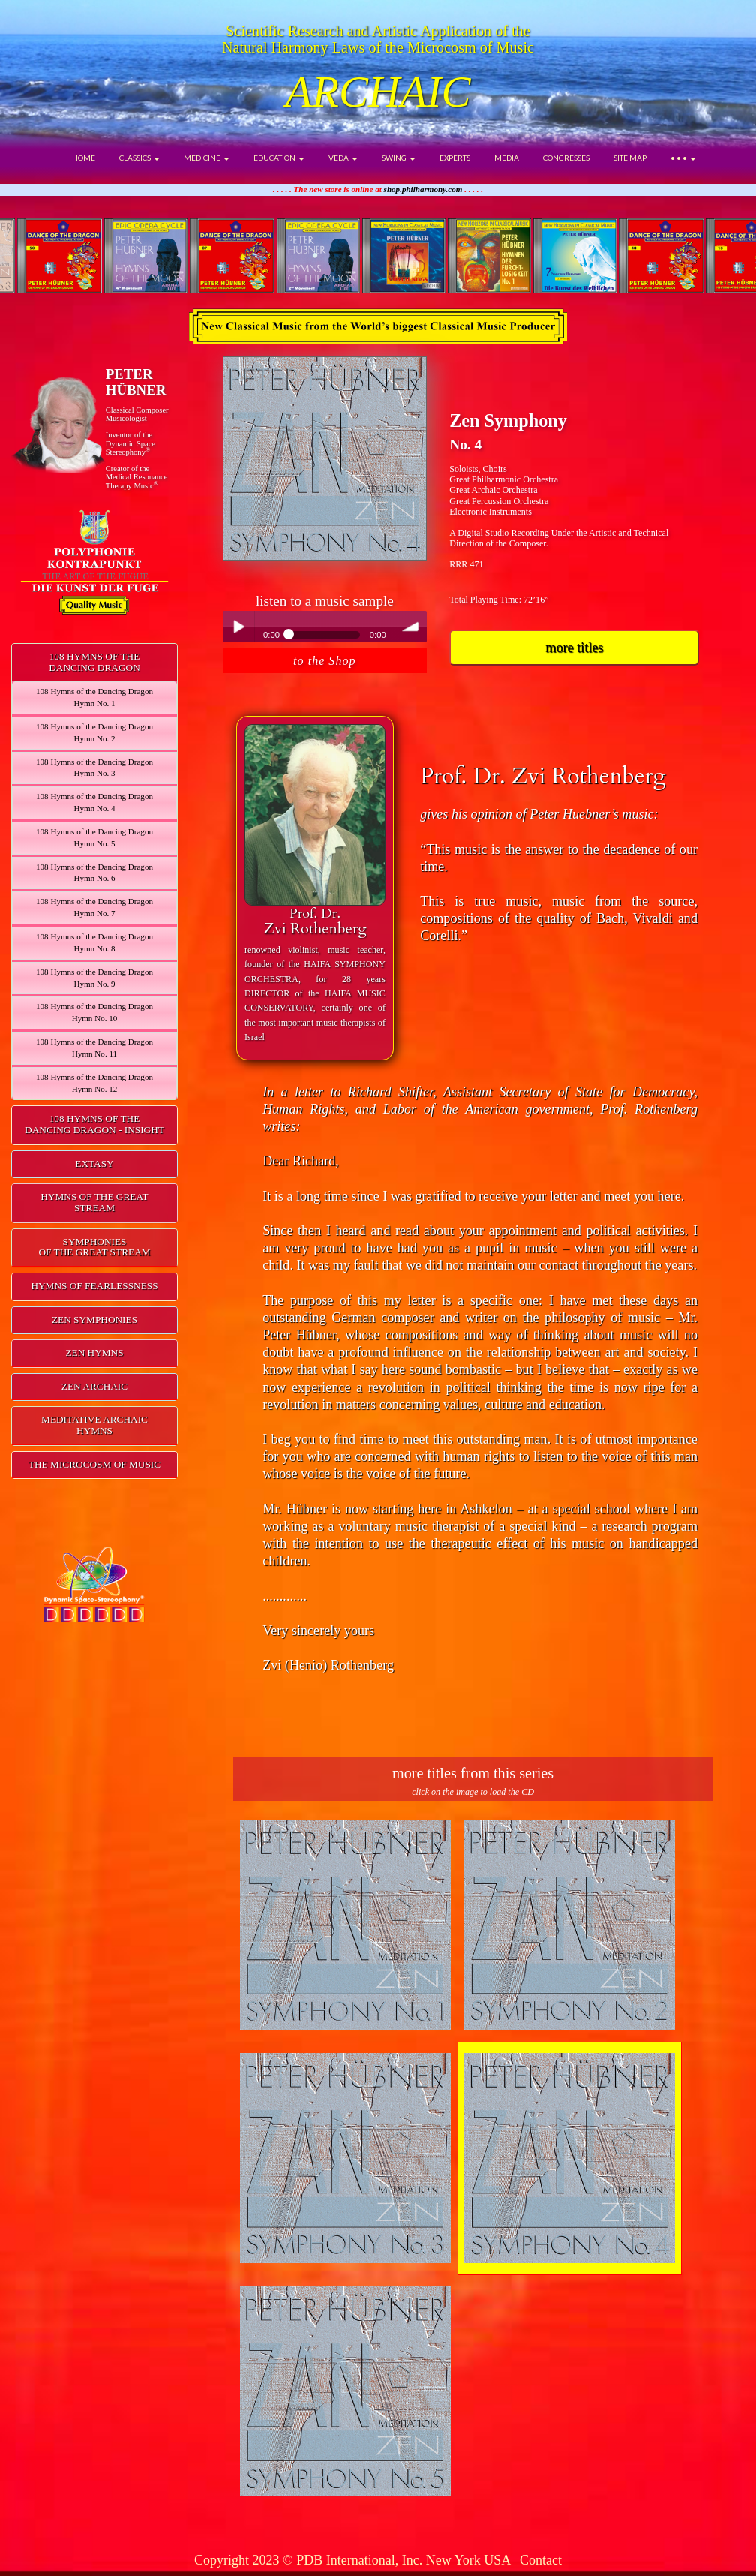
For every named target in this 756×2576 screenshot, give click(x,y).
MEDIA (506, 157)
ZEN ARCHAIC (95, 1386)
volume (411, 626)
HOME (83, 157)
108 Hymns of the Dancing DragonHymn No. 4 (94, 802)
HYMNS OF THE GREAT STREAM (94, 1202)
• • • (683, 157)
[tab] (94, 662)
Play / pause (238, 626)
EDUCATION (279, 157)
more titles (574, 647)
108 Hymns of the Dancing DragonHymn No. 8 (94, 942)
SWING (399, 157)
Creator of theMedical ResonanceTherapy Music (137, 477)
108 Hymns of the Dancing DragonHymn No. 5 (94, 837)
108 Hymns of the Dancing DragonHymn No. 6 (94, 872)
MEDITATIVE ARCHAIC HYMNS (94, 1425)
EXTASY (94, 1163)
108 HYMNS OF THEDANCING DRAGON (94, 662)
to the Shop (324, 660)
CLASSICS (139, 157)
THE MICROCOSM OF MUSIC (94, 1464)
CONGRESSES (566, 157)
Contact (541, 2560)
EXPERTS (455, 157)
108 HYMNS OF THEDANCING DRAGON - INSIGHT (94, 1124)
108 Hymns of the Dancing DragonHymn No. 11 (94, 1047)
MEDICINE (207, 157)
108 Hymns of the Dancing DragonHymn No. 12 (94, 1082)
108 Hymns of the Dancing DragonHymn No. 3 (94, 767)
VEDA (343, 157)
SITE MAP (630, 157)
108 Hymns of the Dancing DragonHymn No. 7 (94, 907)
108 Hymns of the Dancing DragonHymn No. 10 (94, 1012)
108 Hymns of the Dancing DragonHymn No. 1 (94, 697)
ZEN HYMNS (94, 1352)
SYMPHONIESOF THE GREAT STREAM (94, 1247)
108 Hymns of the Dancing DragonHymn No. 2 (94, 732)
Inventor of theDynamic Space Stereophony (130, 443)
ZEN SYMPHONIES (94, 1319)
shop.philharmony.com (423, 189)
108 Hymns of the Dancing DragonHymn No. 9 (94, 977)
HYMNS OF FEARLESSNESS (94, 1285)
